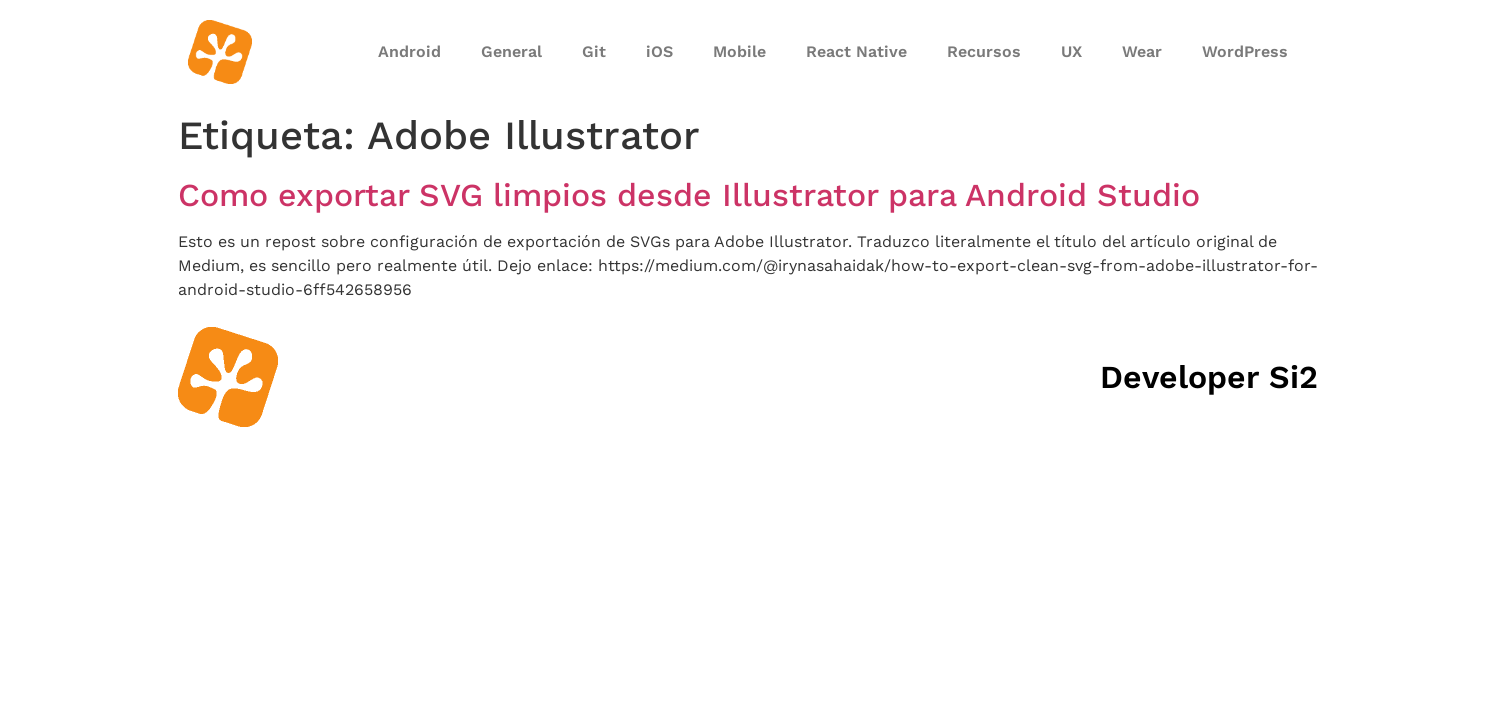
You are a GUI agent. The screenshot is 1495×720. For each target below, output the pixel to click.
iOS (659, 51)
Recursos (984, 51)
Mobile (739, 51)
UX (1071, 51)
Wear (1142, 51)
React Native (856, 51)
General (511, 51)
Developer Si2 (1209, 377)
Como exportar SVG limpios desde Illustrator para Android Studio (689, 195)
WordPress (1245, 51)
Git (594, 51)
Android (409, 51)
